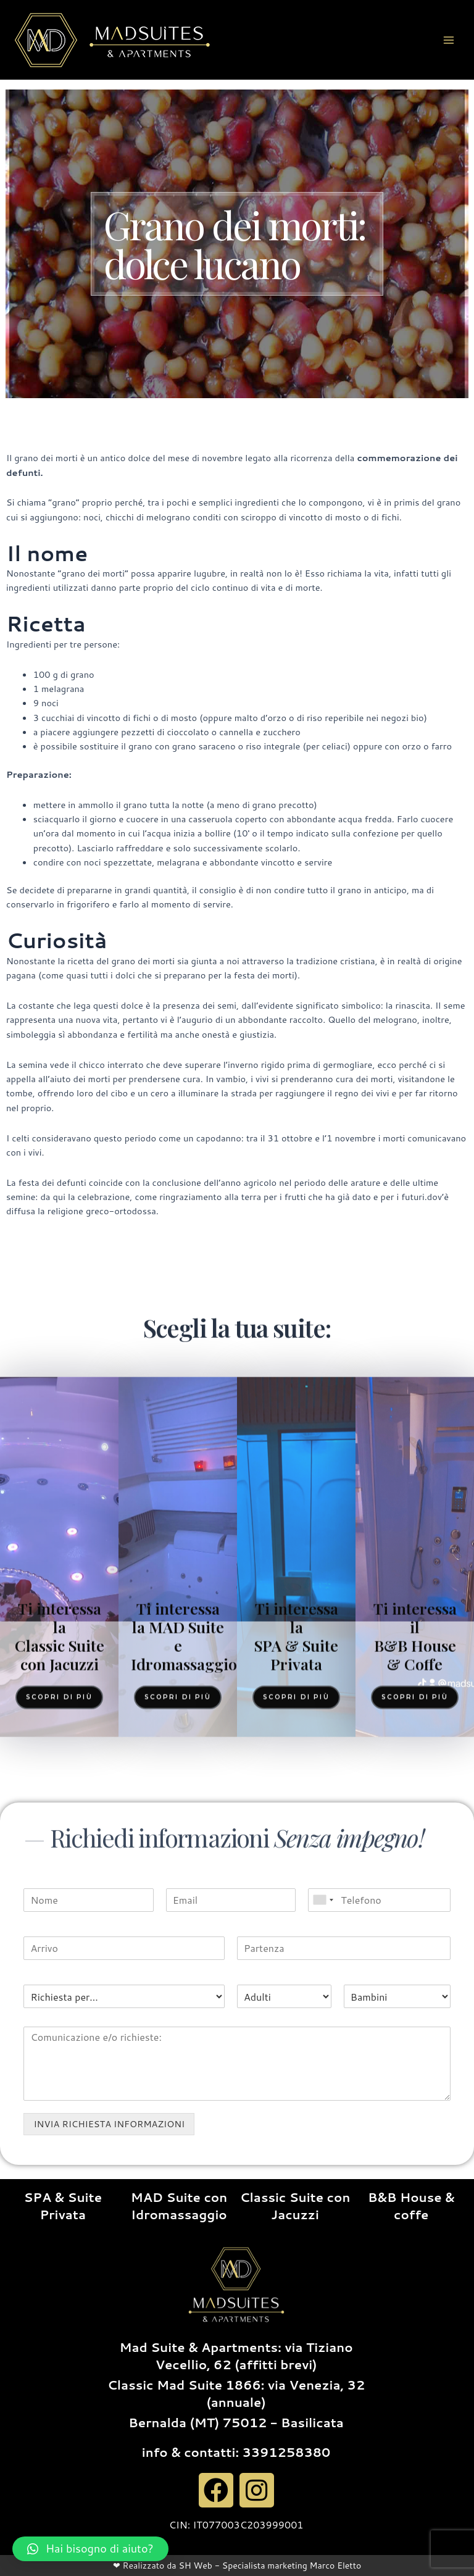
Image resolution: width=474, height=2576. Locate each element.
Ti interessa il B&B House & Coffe (415, 1975)
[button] (90, 2548)
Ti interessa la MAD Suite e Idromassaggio (184, 1975)
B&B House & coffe (411, 2205)
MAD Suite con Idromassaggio (179, 2205)
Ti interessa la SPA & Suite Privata (296, 1975)
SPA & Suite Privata (62, 2205)
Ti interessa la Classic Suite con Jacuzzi (59, 1975)
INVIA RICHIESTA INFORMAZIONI (109, 2123)
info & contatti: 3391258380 (236, 2452)
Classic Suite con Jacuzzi (295, 2205)
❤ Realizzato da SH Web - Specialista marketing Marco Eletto (237, 2565)
